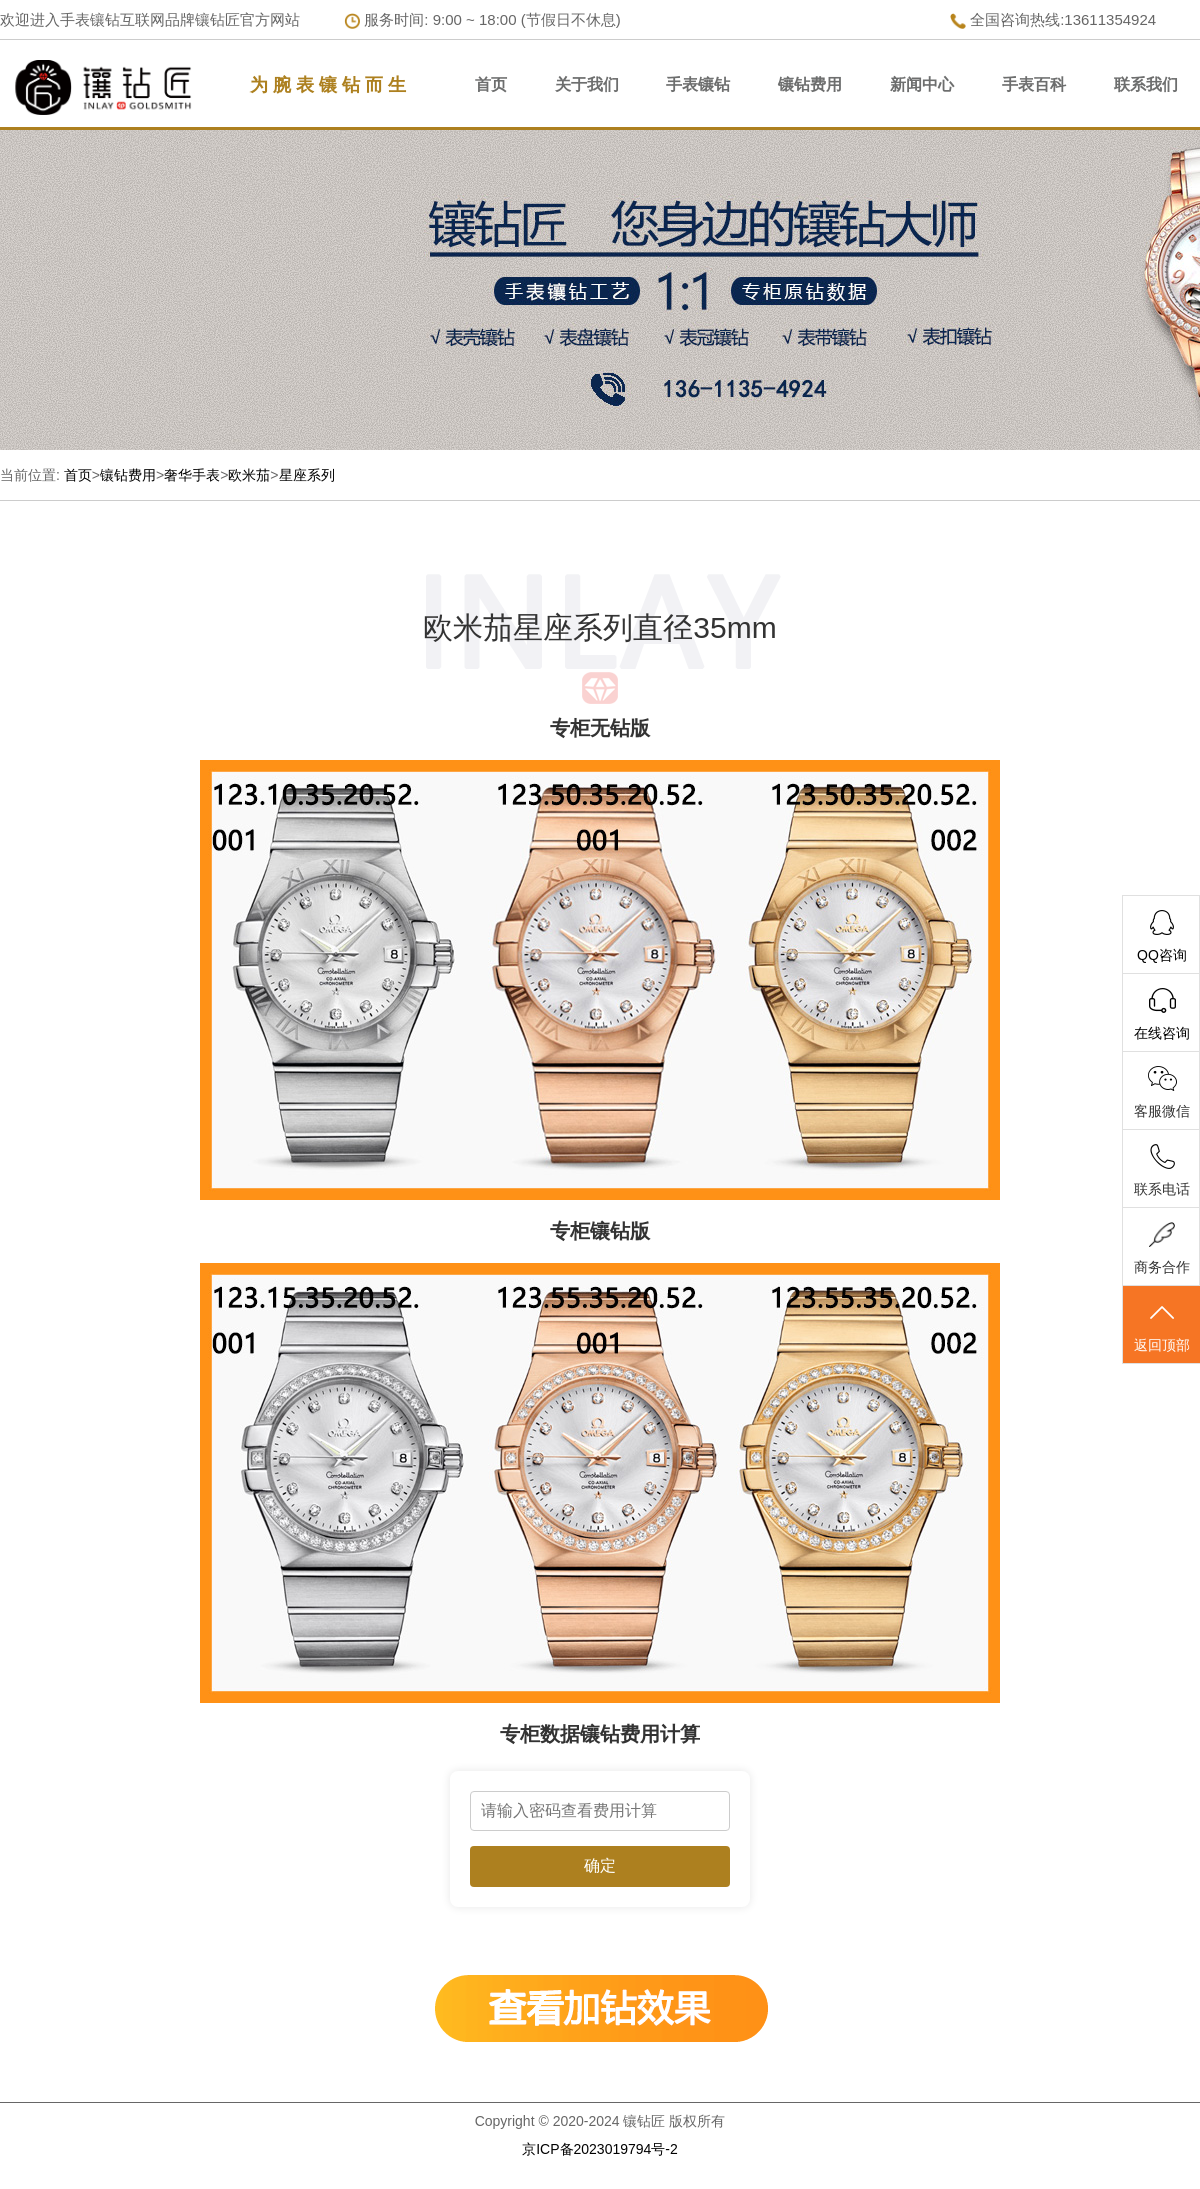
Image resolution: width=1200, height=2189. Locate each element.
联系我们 (1146, 84)
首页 (491, 84)
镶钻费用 (810, 84)
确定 (600, 1865)
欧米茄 (249, 475)
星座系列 (307, 475)
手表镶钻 (698, 84)
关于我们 (587, 84)
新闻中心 (922, 84)
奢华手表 (192, 475)
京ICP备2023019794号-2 (600, 2149)
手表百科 (1034, 84)
